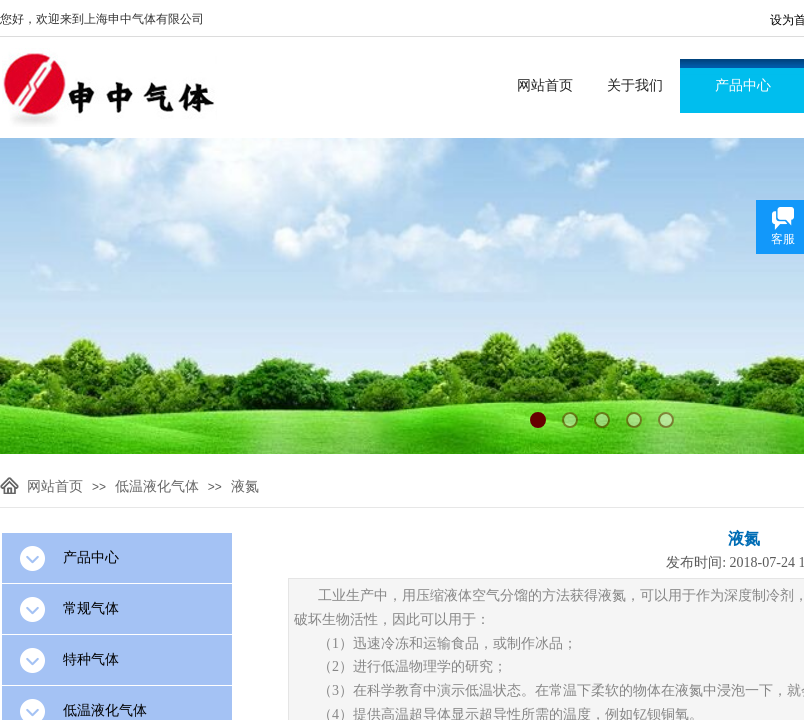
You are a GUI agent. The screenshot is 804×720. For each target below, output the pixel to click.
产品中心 (743, 85)
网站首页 (545, 85)
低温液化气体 (157, 486)
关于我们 (635, 85)
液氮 (245, 486)
